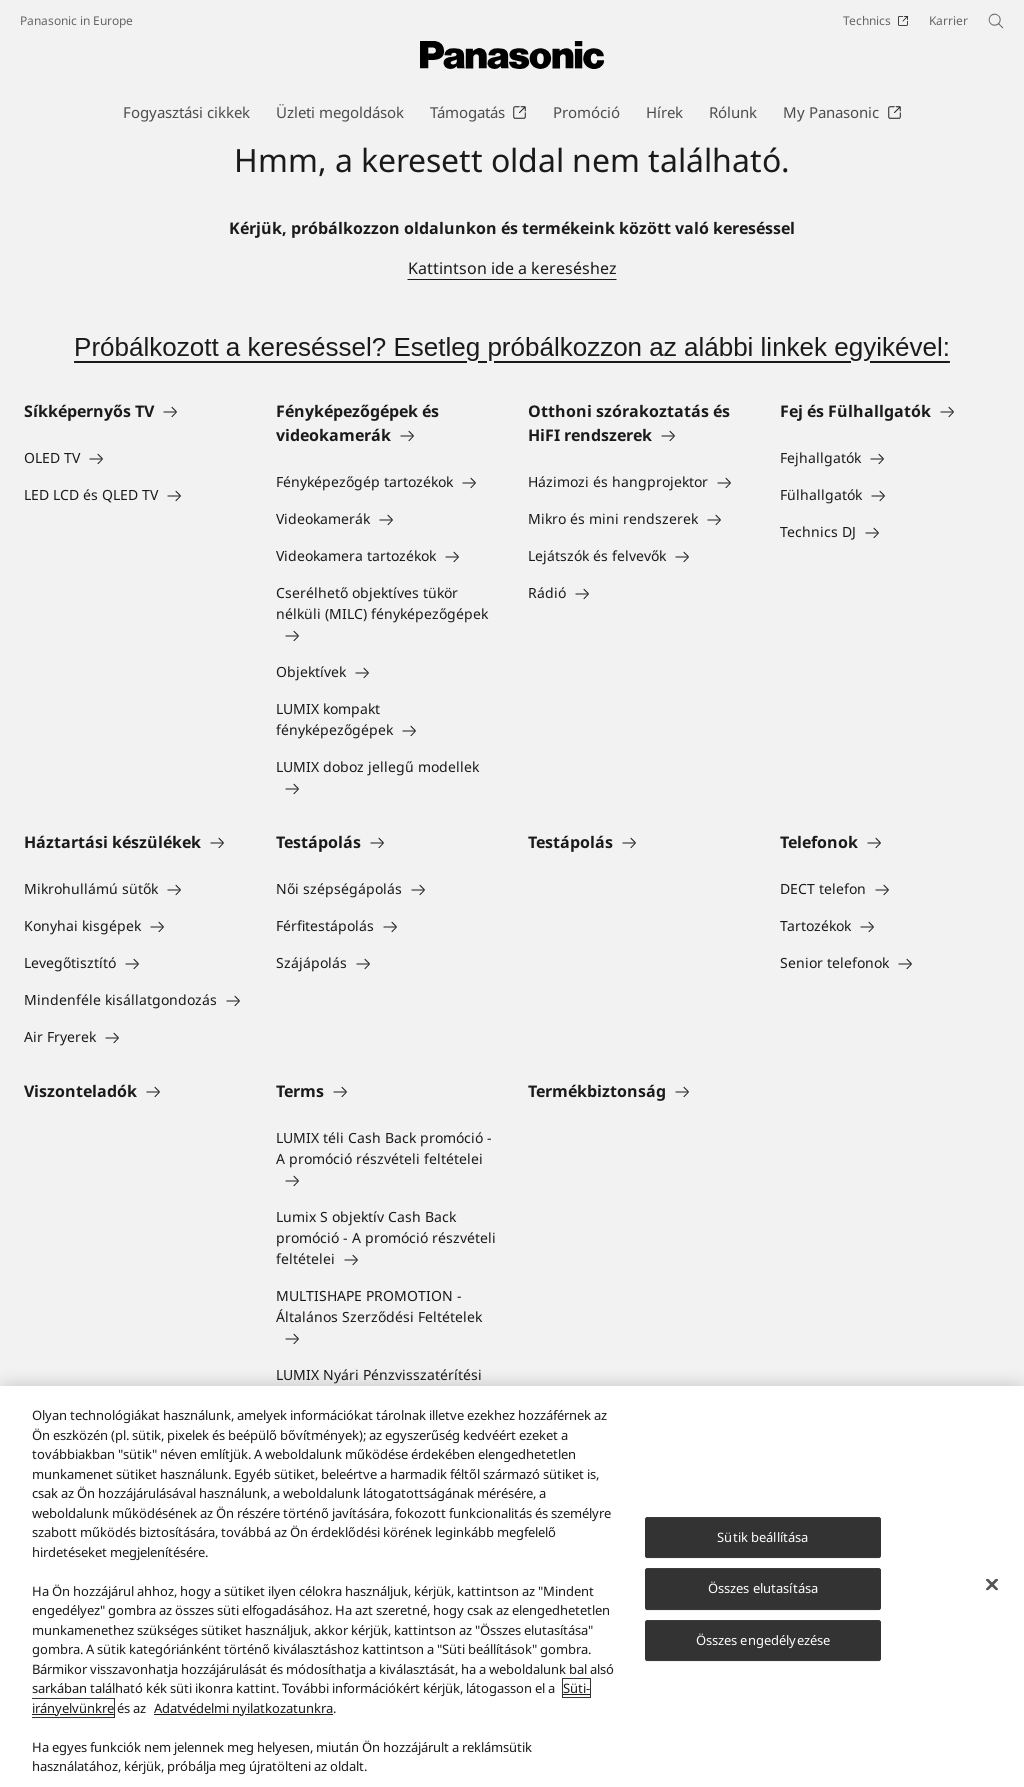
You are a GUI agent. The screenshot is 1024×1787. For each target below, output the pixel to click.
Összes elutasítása (763, 1589)
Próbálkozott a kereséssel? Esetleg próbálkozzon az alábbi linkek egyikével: (512, 347)
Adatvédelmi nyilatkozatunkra (243, 1709)
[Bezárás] (992, 1585)
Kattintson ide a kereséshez (512, 268)
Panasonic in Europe (76, 20)
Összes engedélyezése (763, 1641)
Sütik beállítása (762, 1537)
